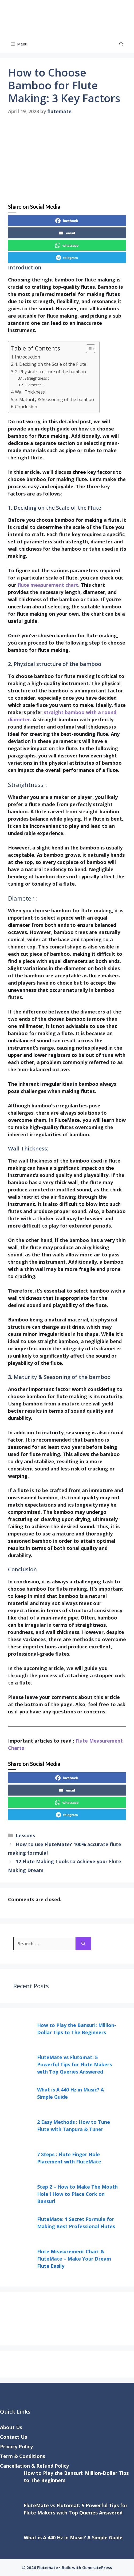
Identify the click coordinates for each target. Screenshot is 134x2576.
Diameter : (34, 384)
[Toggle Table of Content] (88, 348)
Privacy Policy (16, 2446)
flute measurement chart (48, 585)
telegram (67, 257)
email (66, 233)
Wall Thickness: (30, 392)
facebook (66, 220)
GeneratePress (97, 2567)
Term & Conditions (22, 2456)
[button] (121, 44)
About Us (11, 2427)
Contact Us (13, 2437)
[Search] (83, 1943)
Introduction (27, 357)
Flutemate (106, 17)
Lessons (25, 1835)
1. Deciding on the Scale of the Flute (50, 364)
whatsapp (67, 245)
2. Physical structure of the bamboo (50, 372)
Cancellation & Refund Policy (34, 2466)
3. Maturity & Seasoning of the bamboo (54, 399)
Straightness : (37, 378)
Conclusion (26, 407)
